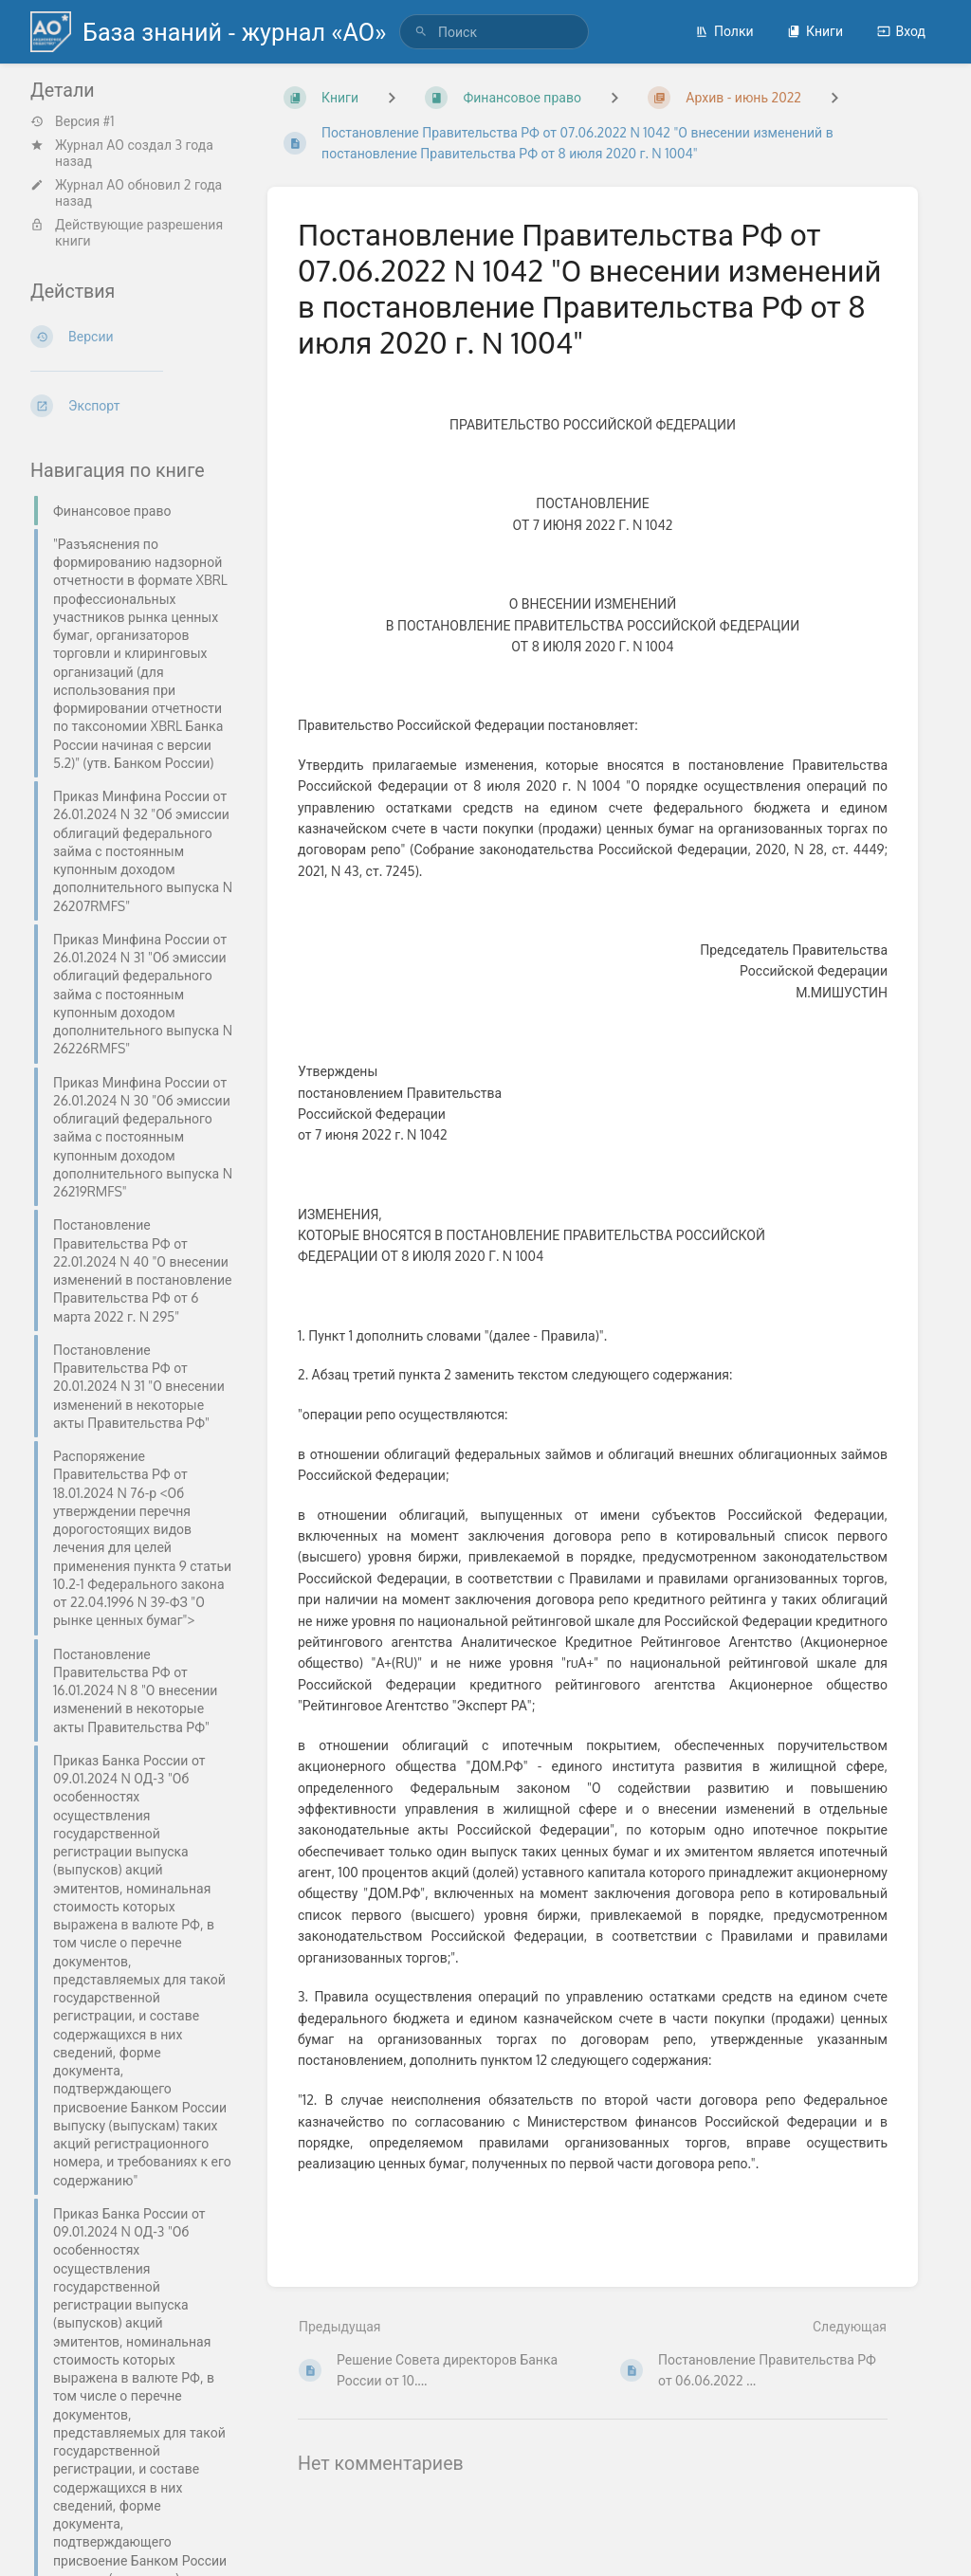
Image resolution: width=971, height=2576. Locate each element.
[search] (494, 31)
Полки (724, 31)
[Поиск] (421, 32)
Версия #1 (72, 121)
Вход (901, 31)
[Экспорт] (133, 406)
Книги (815, 31)
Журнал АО (89, 145)
